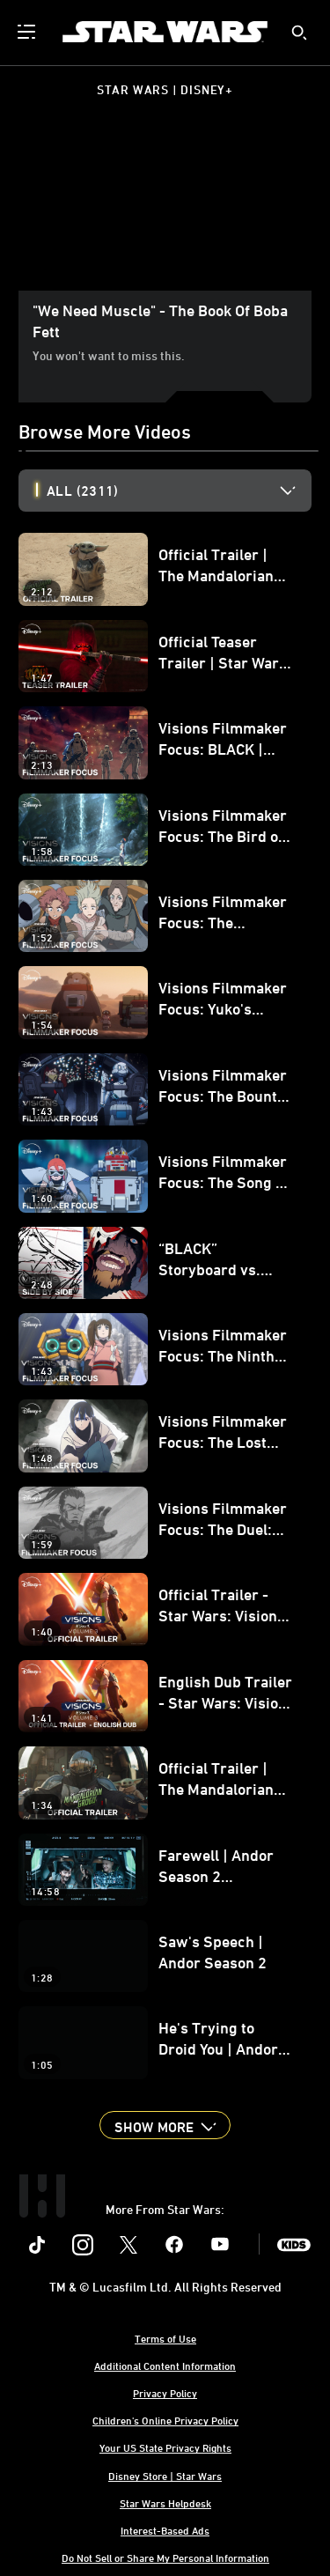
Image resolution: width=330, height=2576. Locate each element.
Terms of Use (165, 2338)
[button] (164, 2125)
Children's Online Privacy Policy (165, 2420)
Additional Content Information (165, 2365)
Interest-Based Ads (165, 2530)
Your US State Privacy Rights (165, 2447)
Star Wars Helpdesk (165, 2503)
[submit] (299, 32)
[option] (179, 490)
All (82, 490)
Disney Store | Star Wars (165, 2475)
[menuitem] (28, 32)
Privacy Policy (165, 2393)
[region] (165, 208)
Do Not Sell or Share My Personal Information (165, 2557)
